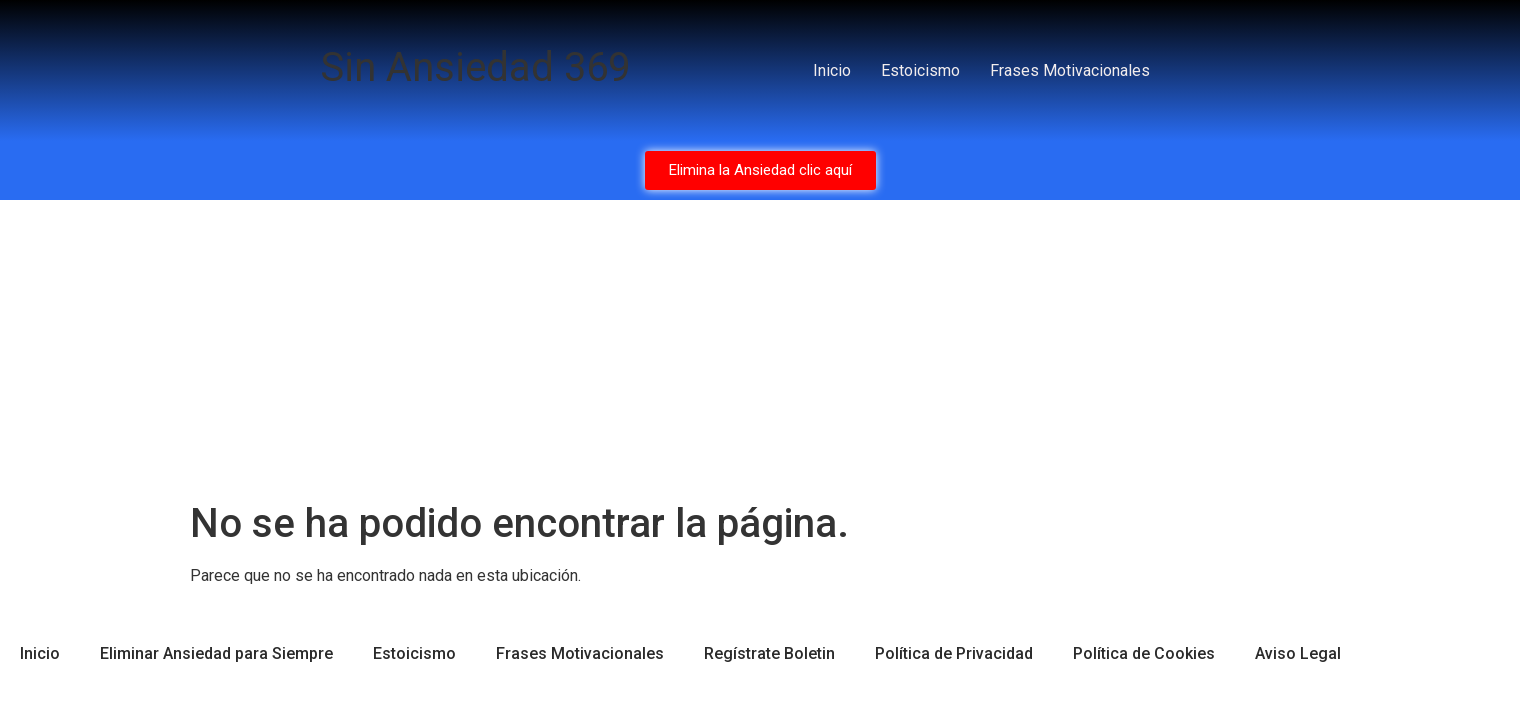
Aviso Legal (1298, 653)
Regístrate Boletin (769, 653)
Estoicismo (920, 70)
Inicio (832, 70)
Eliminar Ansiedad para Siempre (216, 653)
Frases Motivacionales (1070, 70)
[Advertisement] (760, 350)
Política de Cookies (1144, 653)
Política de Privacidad (954, 653)
